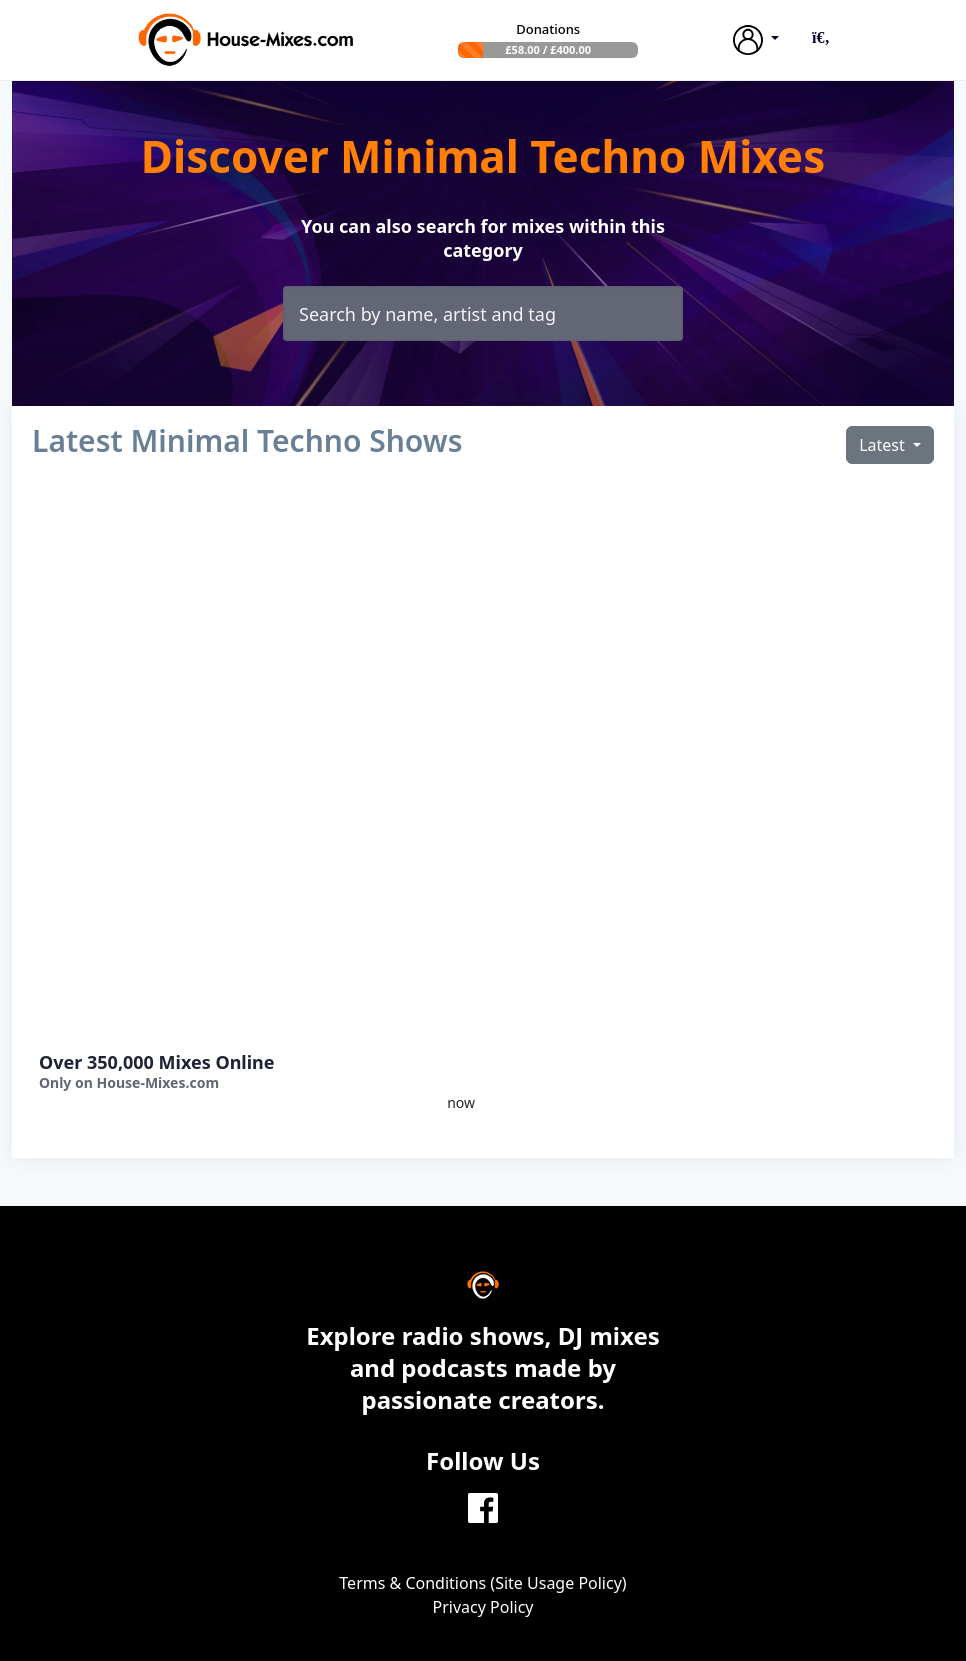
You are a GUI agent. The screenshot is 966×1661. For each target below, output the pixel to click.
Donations (548, 29)
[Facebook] (483, 1506)
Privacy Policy (483, 1607)
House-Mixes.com (157, 1082)
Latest (884, 445)
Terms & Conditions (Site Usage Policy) (482, 1583)
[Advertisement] (253, 762)
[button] (821, 37)
